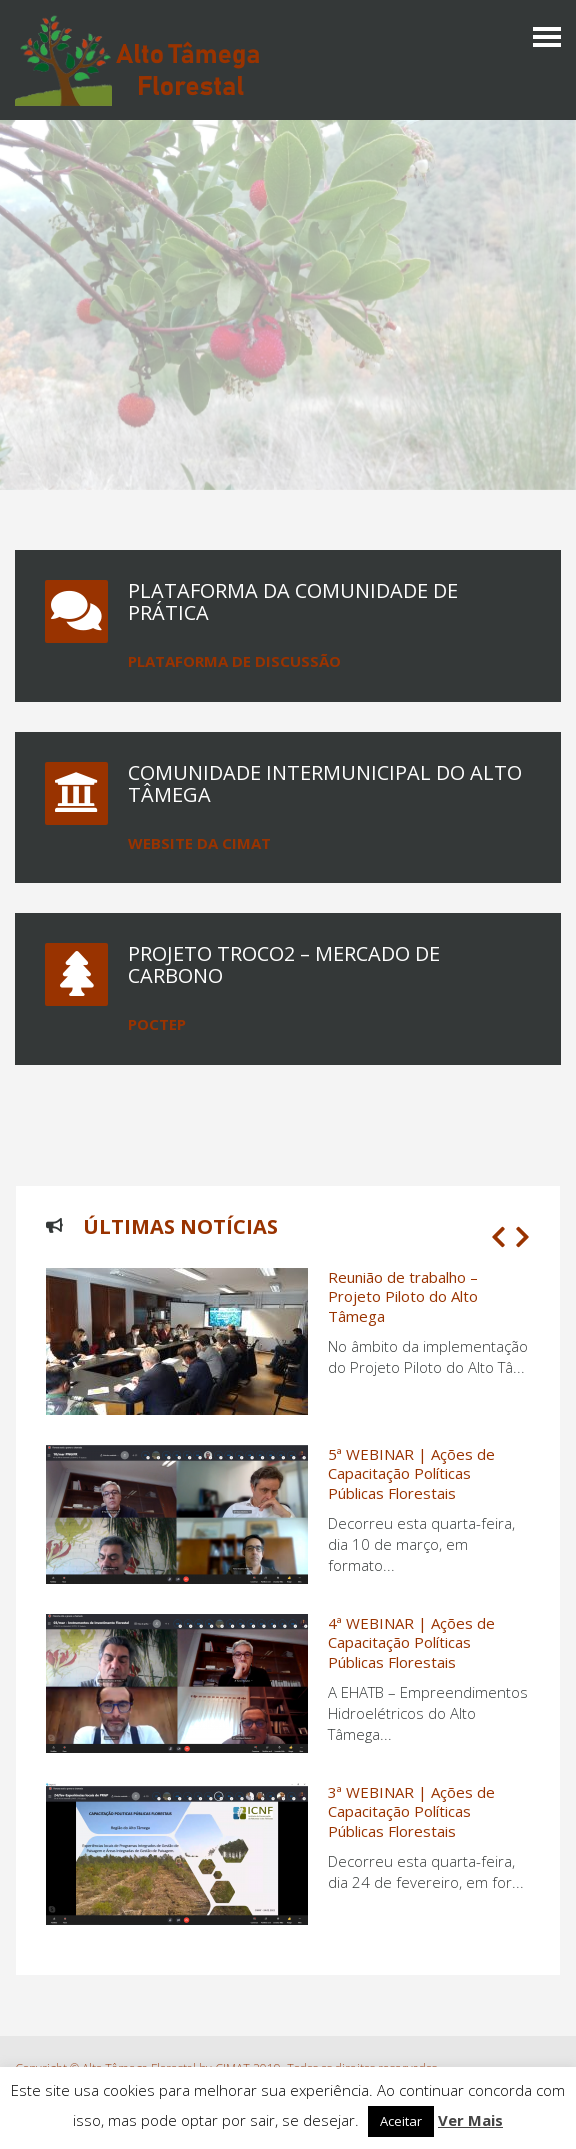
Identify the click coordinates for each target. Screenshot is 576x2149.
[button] (498, 1237)
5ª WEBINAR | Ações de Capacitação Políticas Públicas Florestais (411, 1473)
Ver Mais (470, 2120)
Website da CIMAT (199, 843)
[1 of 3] (283, 1611)
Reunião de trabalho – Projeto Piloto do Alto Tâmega (403, 1296)
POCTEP (157, 1024)
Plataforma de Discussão (234, 661)
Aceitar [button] (401, 2121)
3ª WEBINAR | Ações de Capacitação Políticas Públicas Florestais (411, 1811)
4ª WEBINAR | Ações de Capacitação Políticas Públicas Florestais (411, 1642)
